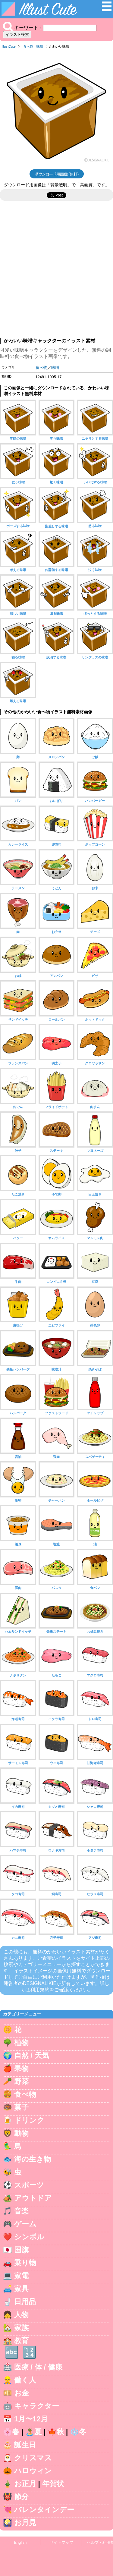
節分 (21, 2497)
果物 (21, 2068)
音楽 (21, 2211)
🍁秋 (56, 2432)
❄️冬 (78, 2432)
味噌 (39, 46)
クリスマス (33, 2458)
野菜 (21, 2081)
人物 (21, 2315)
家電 (21, 2276)
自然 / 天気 (31, 2055)
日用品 (25, 2302)
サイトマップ (61, 2542)
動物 (21, 2133)
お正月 (25, 2484)
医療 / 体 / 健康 (38, 2367)
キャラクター (36, 2406)
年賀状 (53, 2484)
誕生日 (25, 2445)
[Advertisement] (56, 272)
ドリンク (29, 2120)
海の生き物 (32, 2159)
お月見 (25, 2522)
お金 (21, 2393)
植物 (21, 2042)
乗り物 (25, 2263)
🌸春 (11, 2432)
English (20, 2542)
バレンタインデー (44, 2509)
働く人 (25, 2380)
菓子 (21, 2107)
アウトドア (33, 2198)
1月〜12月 (31, 2419)
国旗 (21, 2250)
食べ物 (28, 46)
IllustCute (9, 46)
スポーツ (29, 2185)
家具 (21, 2289)
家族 (21, 2327)
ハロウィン (33, 2471)
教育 (21, 2340)
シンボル (29, 2237)
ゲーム (25, 2224)
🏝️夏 (33, 2432)
